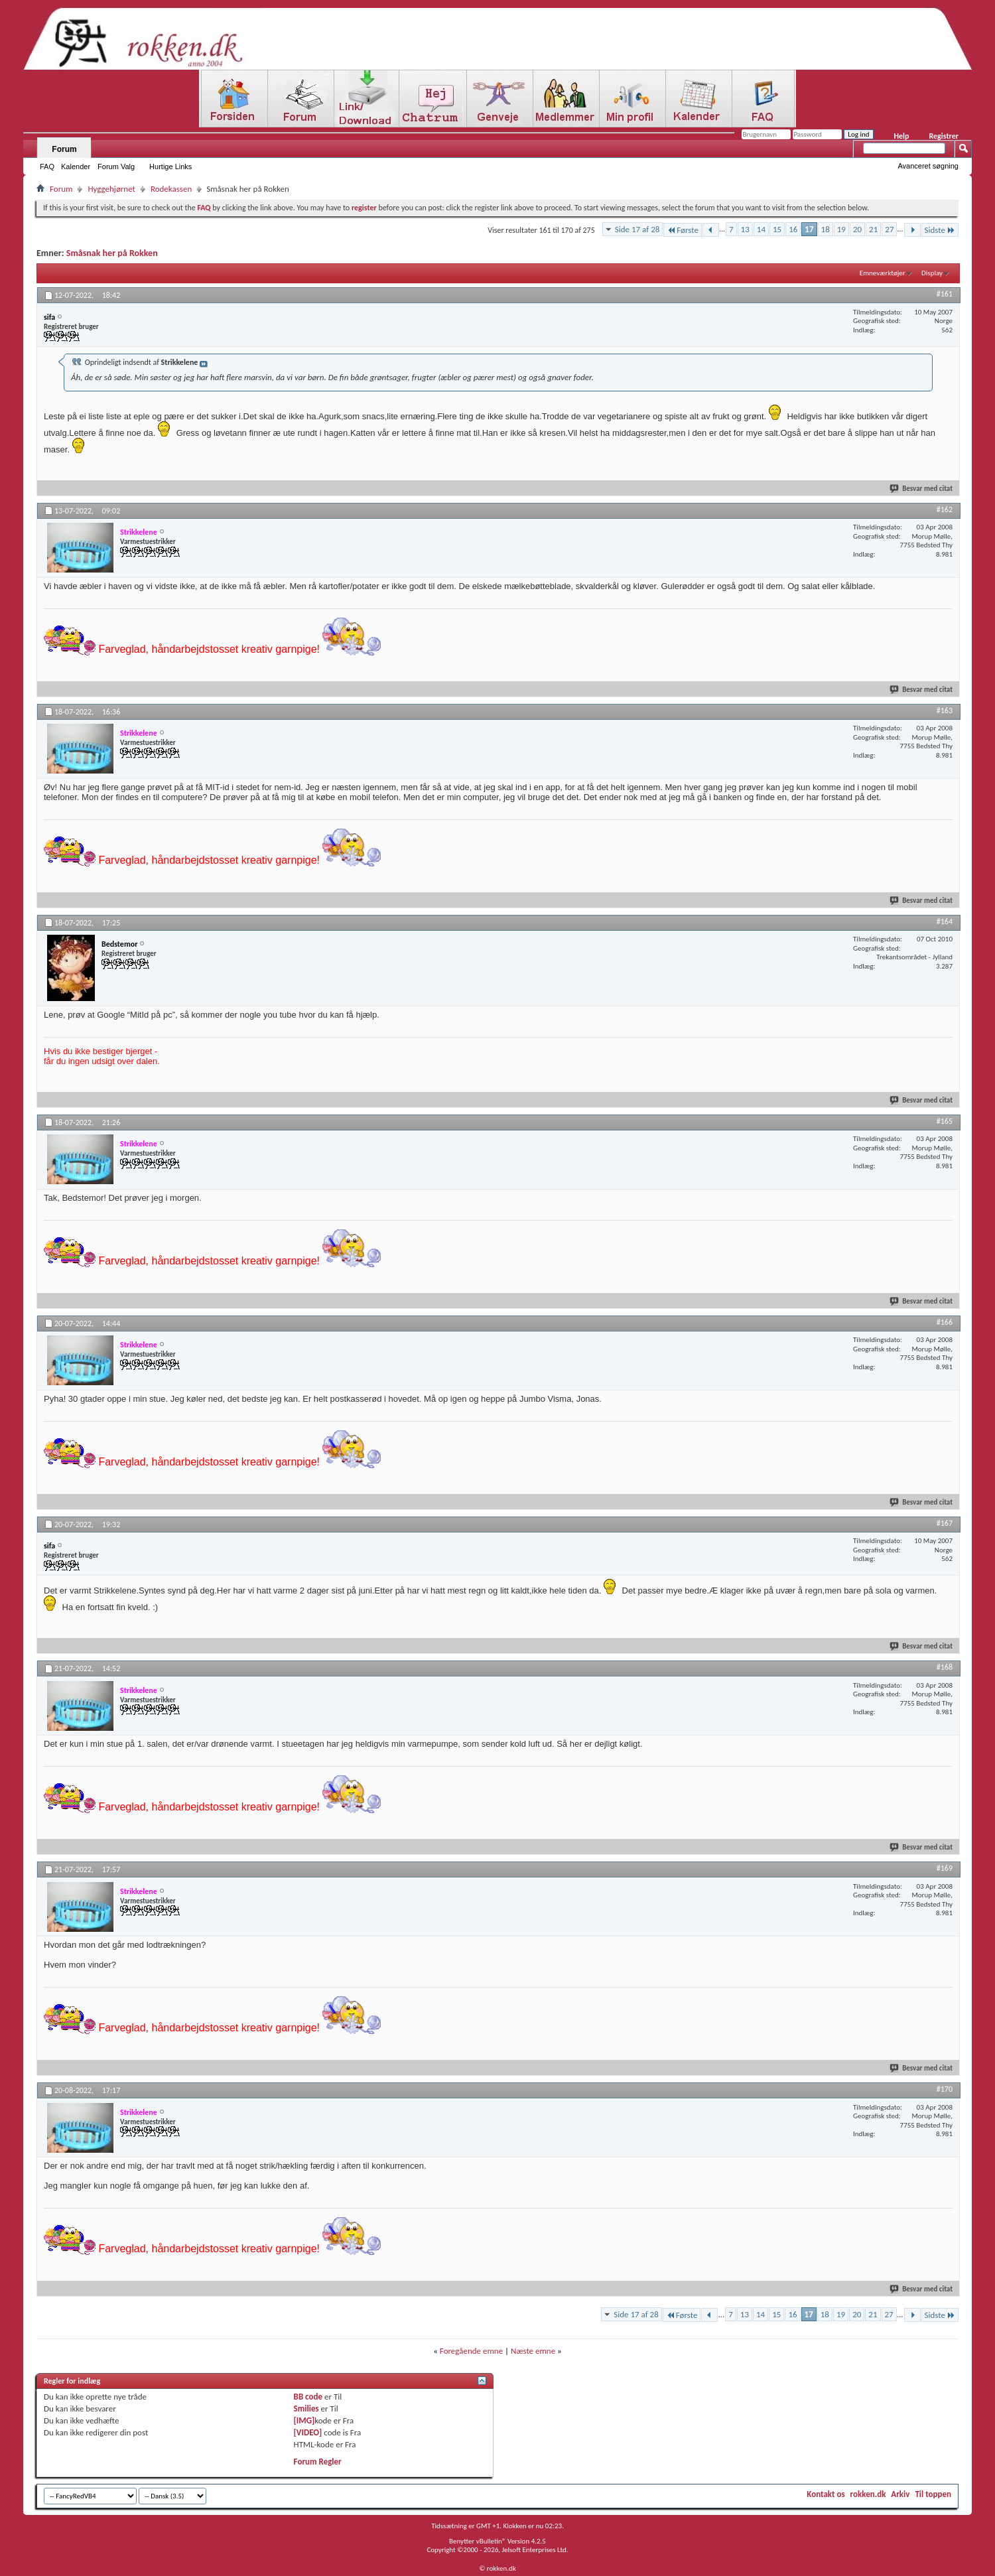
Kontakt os (825, 2494)
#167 (945, 1523)
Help (901, 136)
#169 (945, 1868)
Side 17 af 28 (637, 229)
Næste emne (533, 2351)
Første (682, 230)
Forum (64, 149)
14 (761, 229)
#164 (945, 921)
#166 (945, 1322)
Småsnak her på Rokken (112, 253)
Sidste (940, 230)
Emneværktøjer (882, 273)
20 (857, 229)
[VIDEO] (308, 2432)
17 (809, 229)
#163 (945, 710)
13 (745, 229)
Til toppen (933, 2494)
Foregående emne (471, 2351)
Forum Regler (318, 2462)
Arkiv (900, 2494)
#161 (945, 294)
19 (841, 229)
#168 (945, 1667)
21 (873, 229)
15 (777, 229)
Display (932, 273)
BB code (308, 2397)
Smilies (306, 2408)
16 (793, 229)
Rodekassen (171, 189)
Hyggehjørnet (111, 189)
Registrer (944, 136)
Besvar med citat (922, 488)
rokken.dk (868, 2494)
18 (825, 229)
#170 (945, 2089)
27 (889, 229)
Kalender (75, 166)
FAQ (47, 166)
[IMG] (304, 2420)
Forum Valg (116, 166)
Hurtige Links (170, 166)
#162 (945, 509)
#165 (945, 1121)
